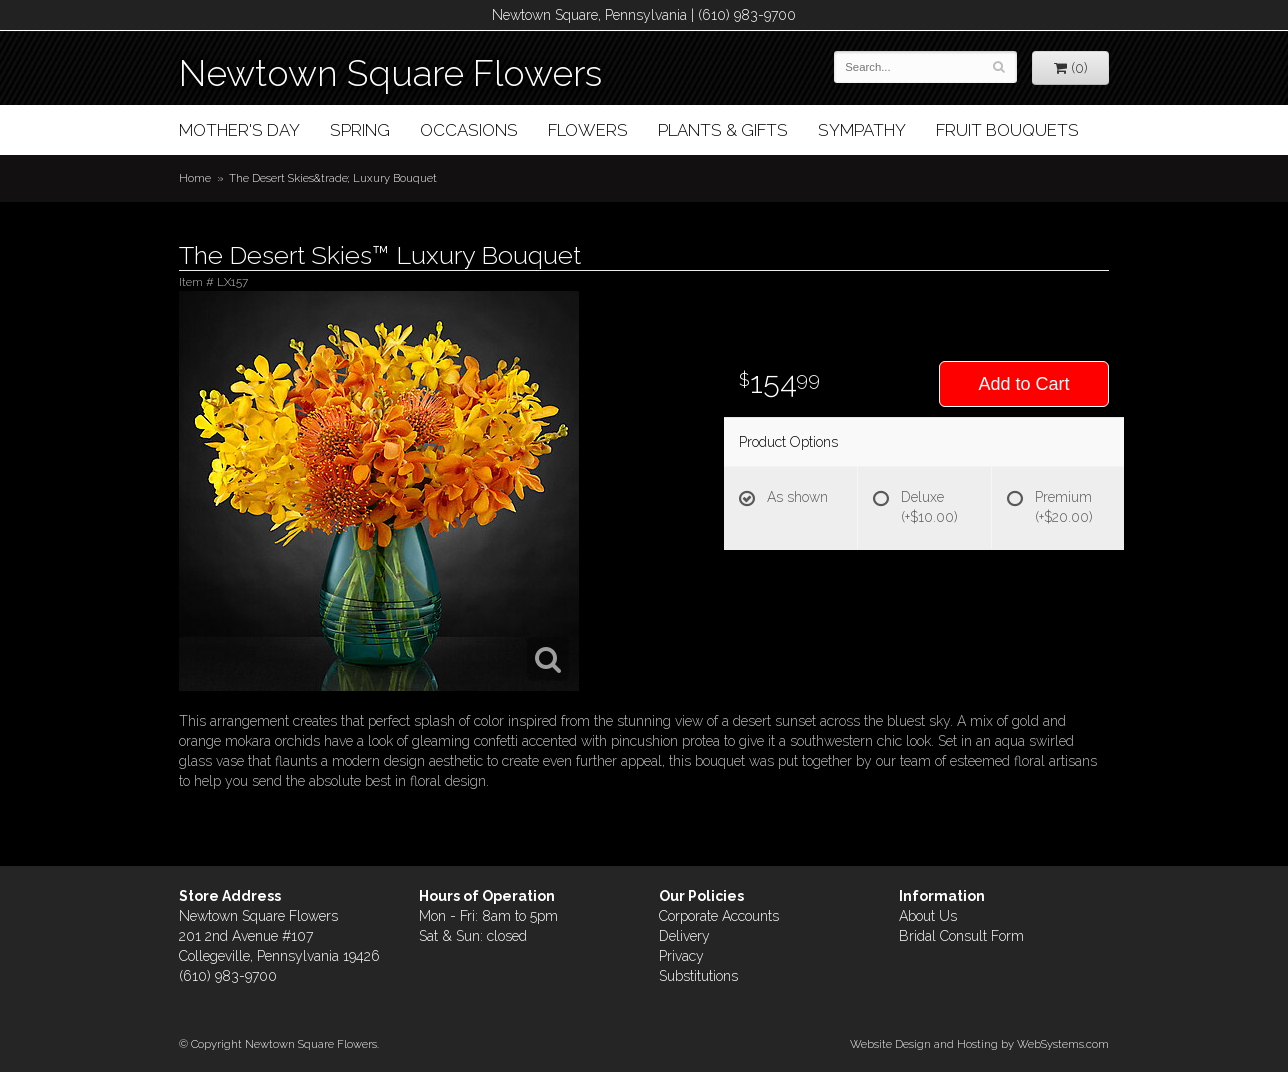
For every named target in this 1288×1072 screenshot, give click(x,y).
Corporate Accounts (719, 916)
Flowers (588, 130)
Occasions (469, 130)
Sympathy (862, 130)
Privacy (681, 956)
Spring (360, 130)
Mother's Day (239, 130)
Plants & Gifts (723, 130)
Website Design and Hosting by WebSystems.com (979, 1044)
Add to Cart (1023, 384)
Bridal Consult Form (961, 936)
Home (195, 178)
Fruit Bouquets (1007, 130)
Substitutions (698, 976)
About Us (928, 916)
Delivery (684, 936)
